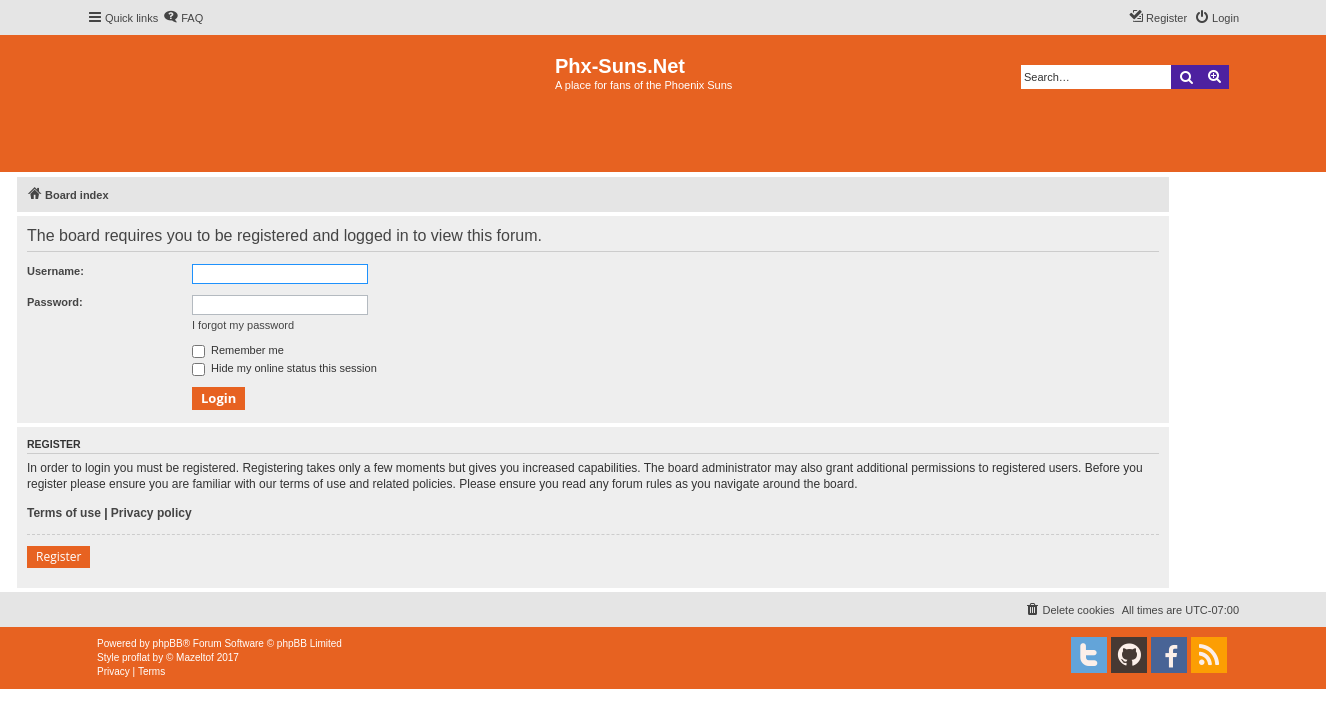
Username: (55, 271)
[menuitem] (183, 18)
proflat (136, 657)
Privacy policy (151, 513)
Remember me (238, 350)
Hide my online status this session (284, 368)
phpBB (168, 643)
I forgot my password (243, 325)
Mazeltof (195, 657)
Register (58, 556)
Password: (55, 302)
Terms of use (64, 513)
